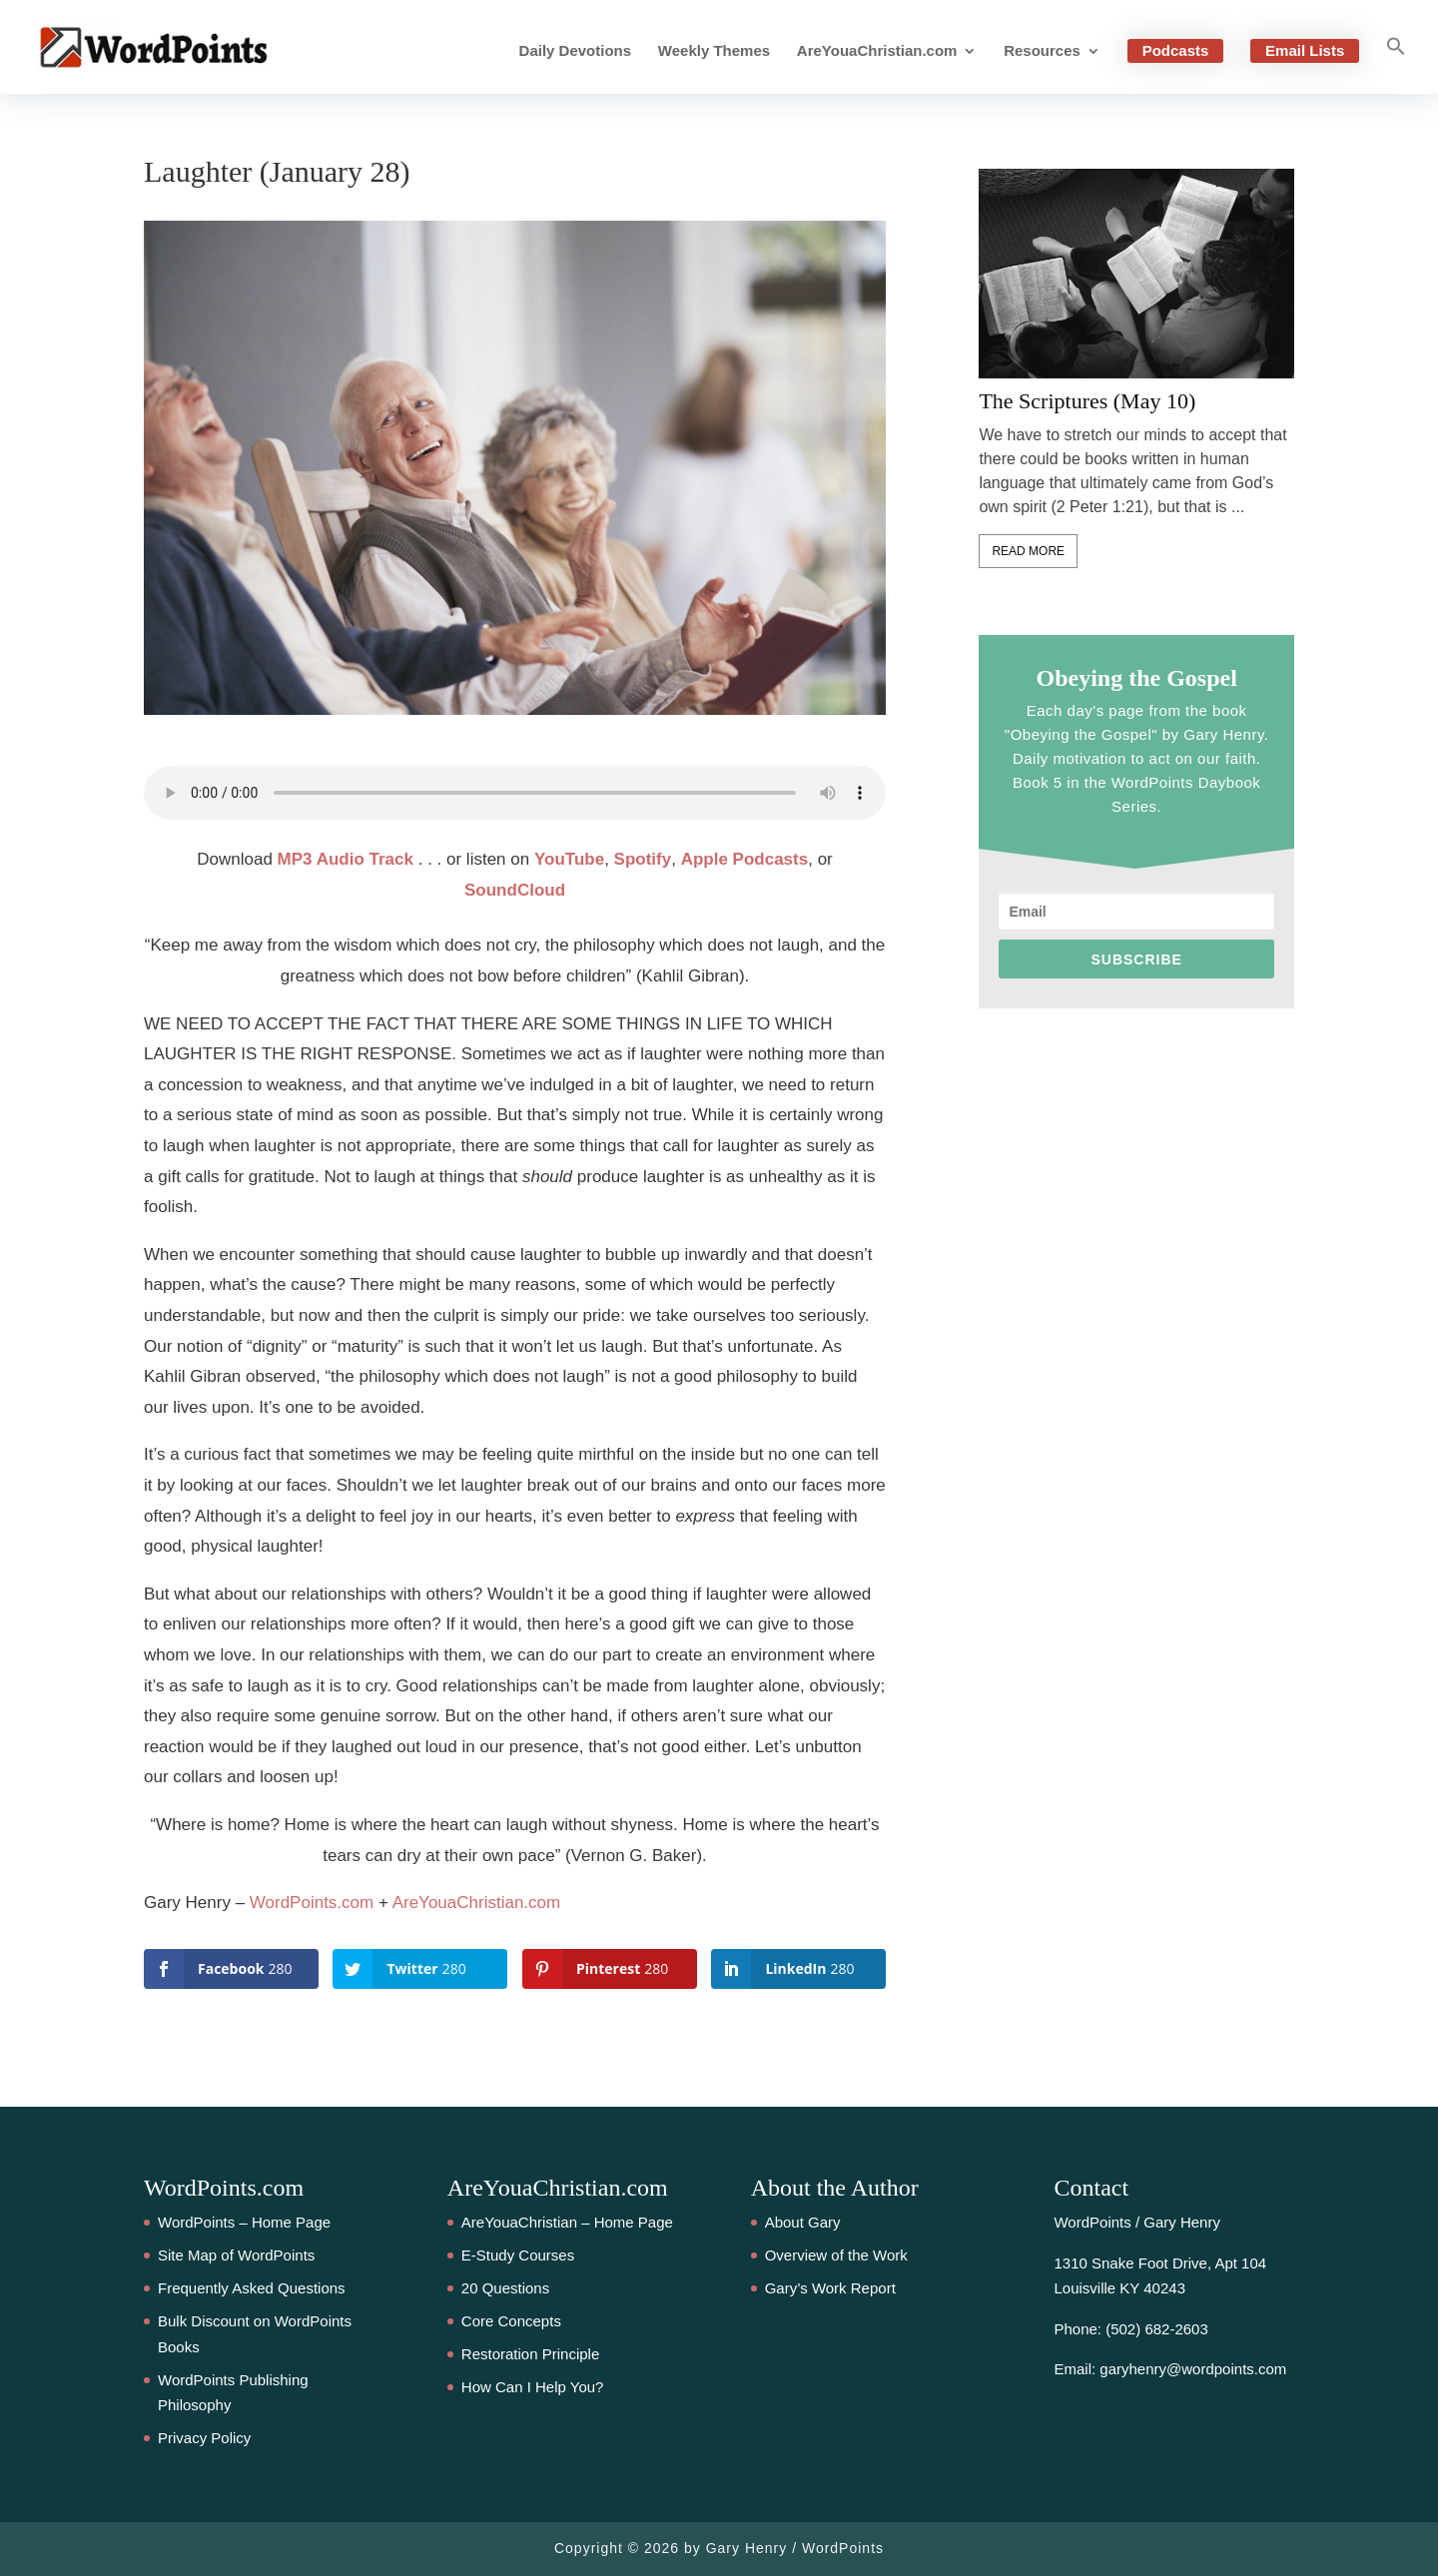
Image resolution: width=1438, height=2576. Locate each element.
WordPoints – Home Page (244, 2222)
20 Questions (505, 2287)
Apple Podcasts (745, 859)
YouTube (569, 859)
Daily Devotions (575, 51)
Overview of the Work (836, 2255)
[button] (1396, 65)
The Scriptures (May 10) (1087, 401)
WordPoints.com (311, 1902)
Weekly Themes (714, 51)
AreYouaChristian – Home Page (567, 2222)
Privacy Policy (204, 2437)
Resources (1042, 51)
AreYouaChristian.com (877, 51)
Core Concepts (511, 2320)
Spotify (643, 859)
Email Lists (1304, 50)
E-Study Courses (517, 2255)
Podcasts (1175, 50)
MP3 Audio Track (345, 859)
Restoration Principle (530, 2353)
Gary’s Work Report (830, 2287)
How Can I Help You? (532, 2386)
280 (35, 1192)
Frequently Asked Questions (252, 2287)
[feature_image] (1136, 273)
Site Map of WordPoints (236, 2255)
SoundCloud (514, 890)
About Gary (803, 2222)
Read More (1028, 551)
